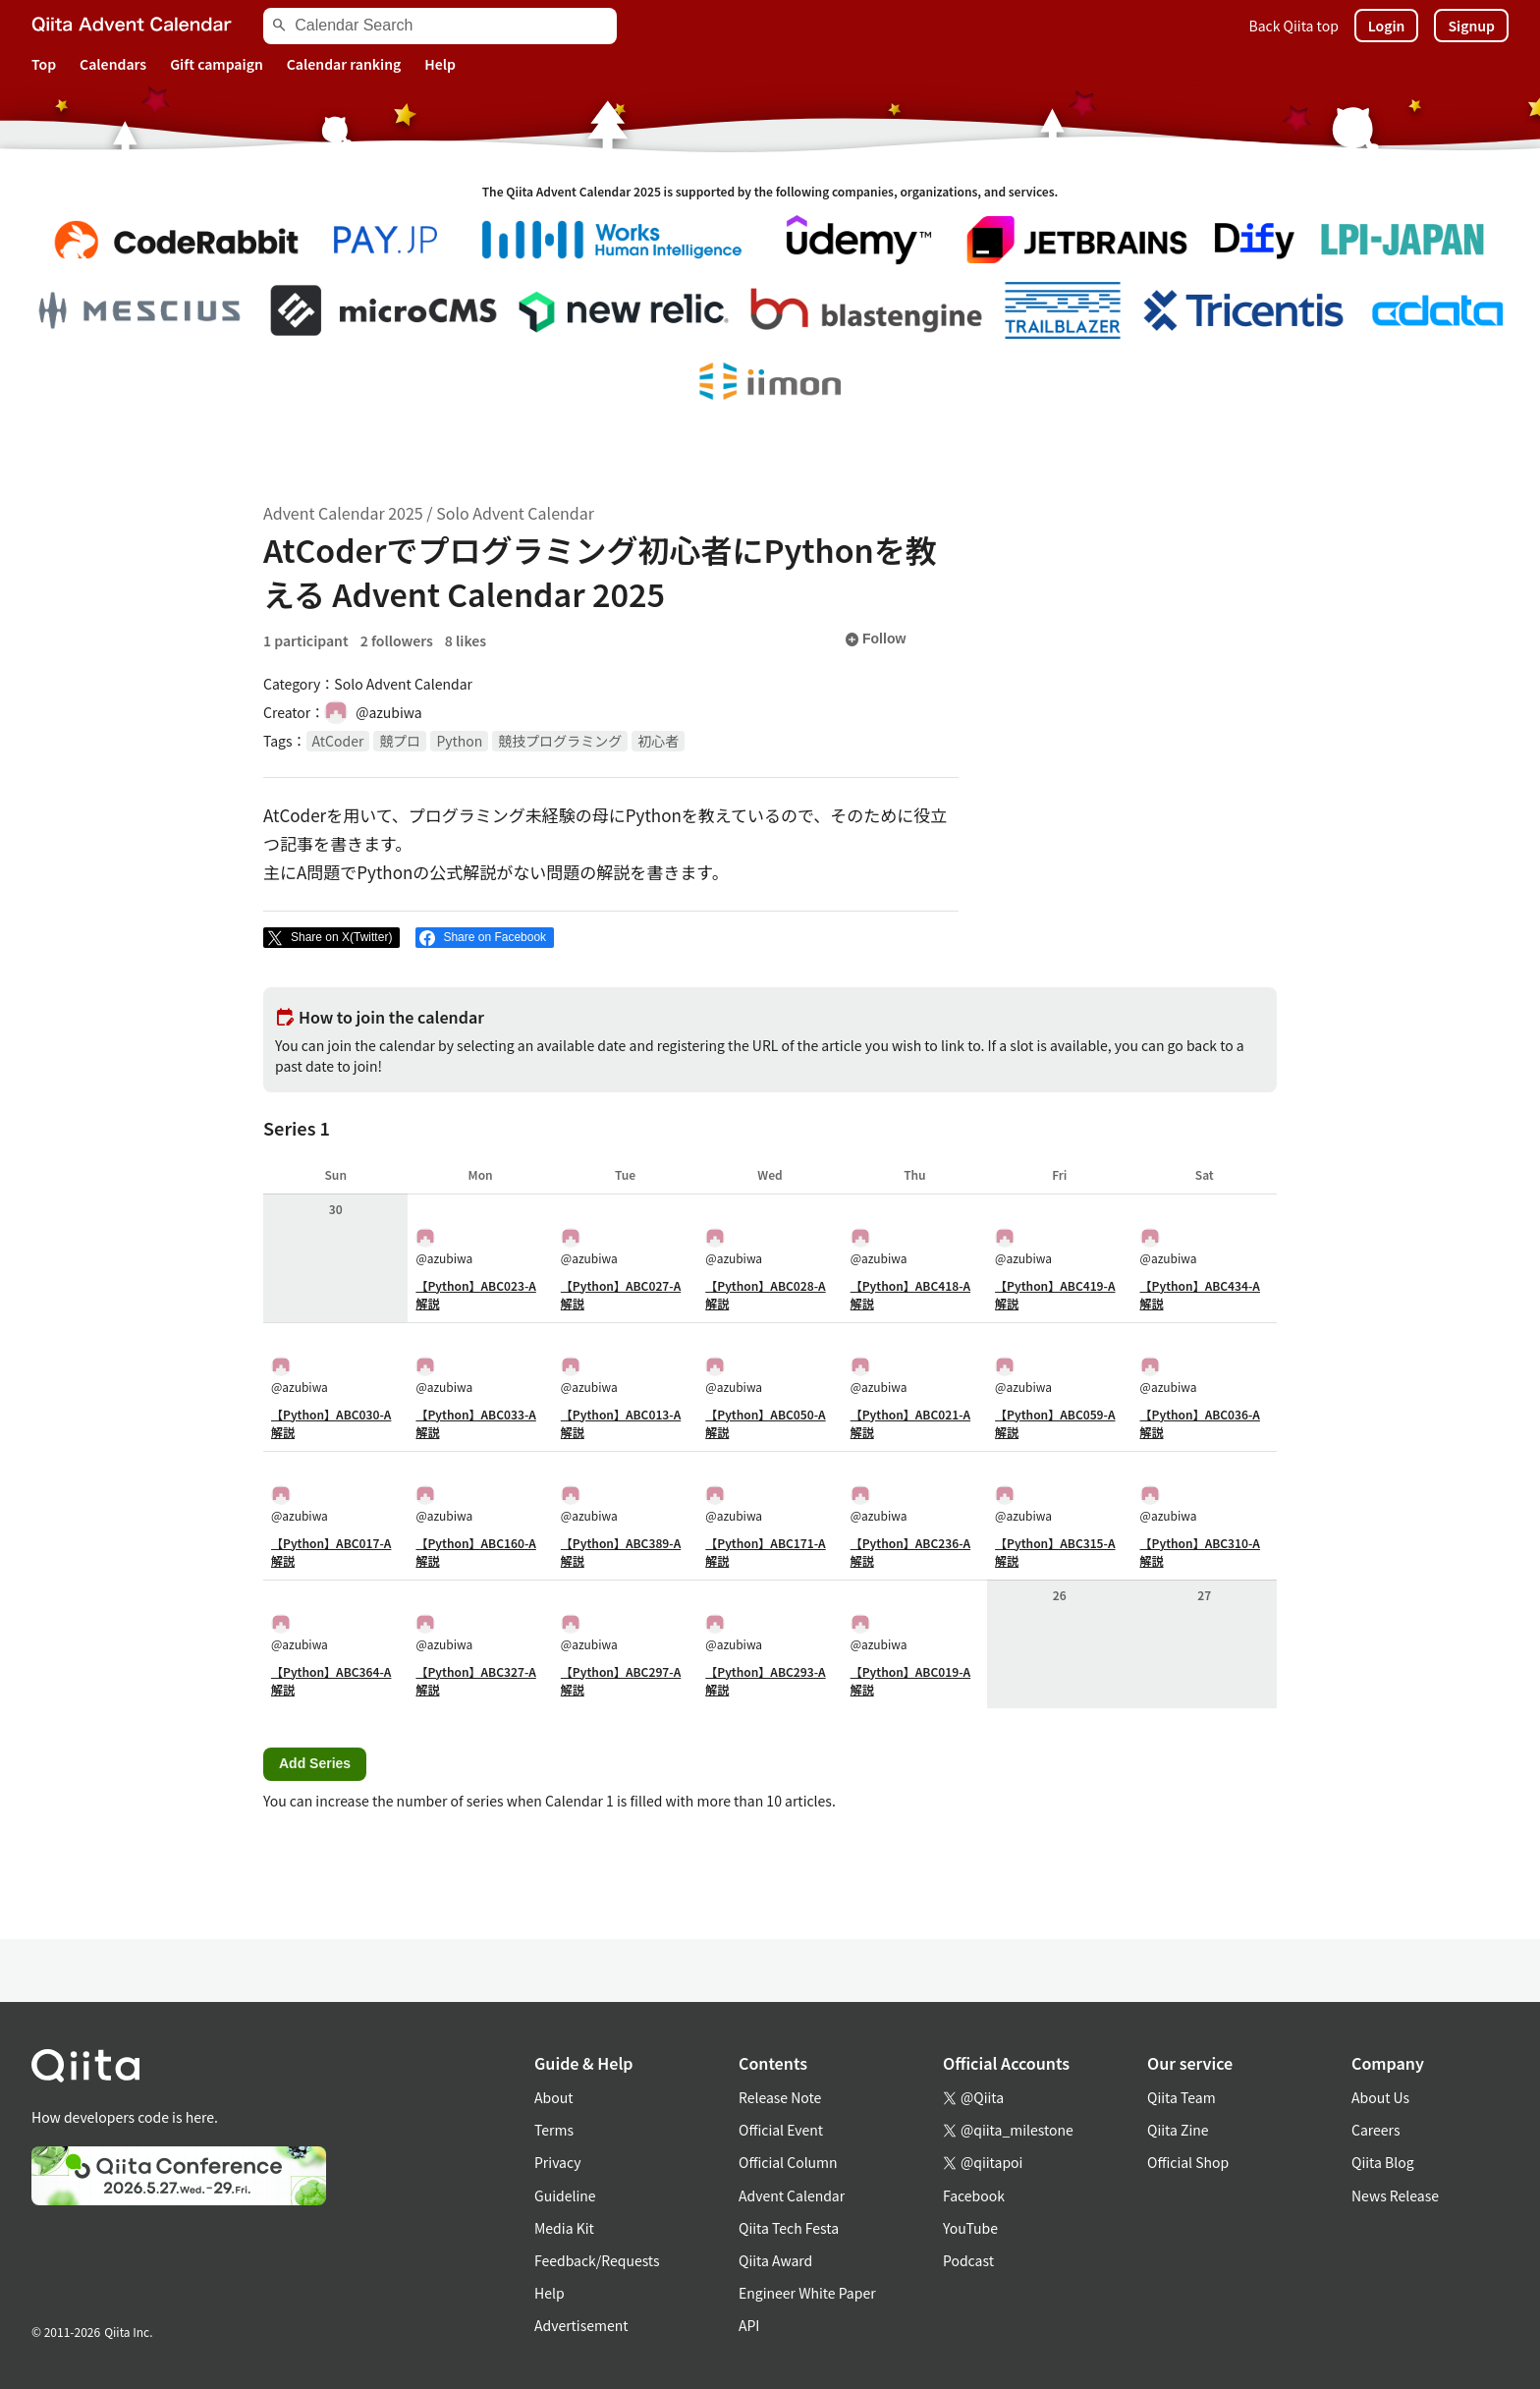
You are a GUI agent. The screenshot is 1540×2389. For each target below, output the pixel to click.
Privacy (557, 2162)
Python (459, 740)
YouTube (970, 2228)
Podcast (968, 2260)
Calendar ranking (344, 64)
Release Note (780, 2097)
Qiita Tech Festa (789, 2228)
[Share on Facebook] (484, 938)
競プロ (399, 740)
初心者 (658, 740)
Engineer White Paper (807, 2293)
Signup (1471, 25)
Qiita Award (775, 2260)
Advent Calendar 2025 (343, 513)
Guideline (565, 2195)
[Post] (331, 938)
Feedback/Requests (597, 2260)
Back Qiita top (1294, 25)
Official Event (781, 2129)
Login (1386, 25)
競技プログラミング (560, 740)
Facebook (974, 2195)
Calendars (113, 64)
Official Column (788, 2162)
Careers (1375, 2129)
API (749, 2325)
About (553, 2097)
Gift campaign (216, 64)
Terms (554, 2129)
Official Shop (1188, 2162)
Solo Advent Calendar (515, 513)
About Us (1380, 2097)
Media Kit (564, 2228)
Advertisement (581, 2325)
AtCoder (338, 740)
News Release (1395, 2195)
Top (43, 64)
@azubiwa (443, 1247)
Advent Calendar (792, 2195)
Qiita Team (1181, 2097)
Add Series (315, 1763)
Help (440, 64)
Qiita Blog (1382, 2162)
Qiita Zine (1178, 2129)
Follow (875, 639)
